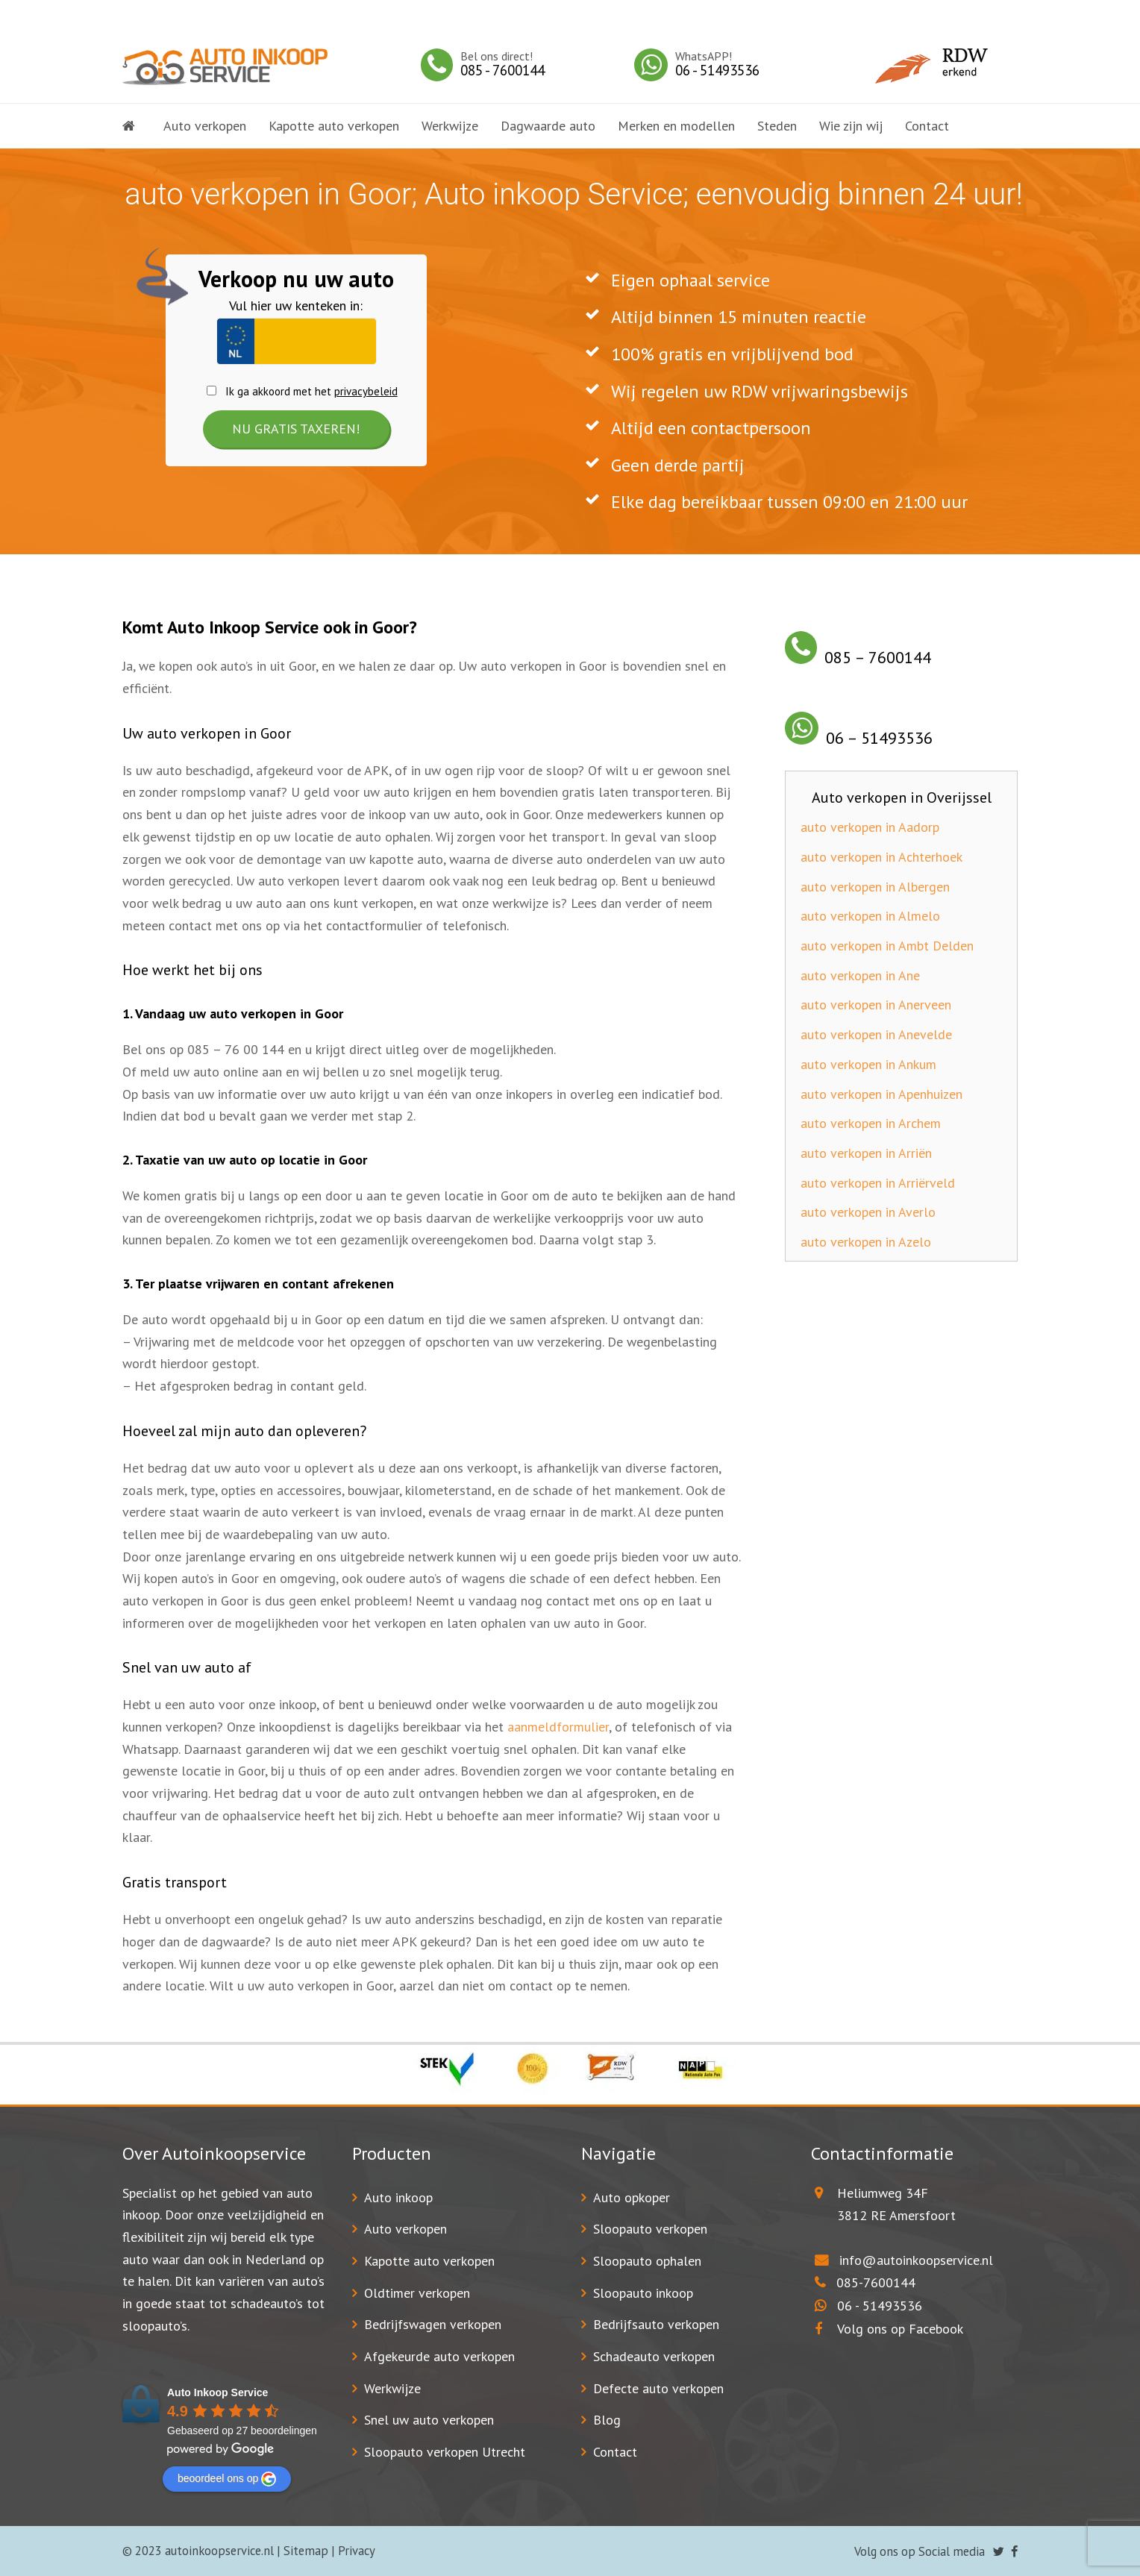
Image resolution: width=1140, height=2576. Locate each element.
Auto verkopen (405, 2228)
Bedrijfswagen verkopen (432, 2324)
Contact (615, 2451)
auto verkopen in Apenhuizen (881, 1094)
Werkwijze (392, 2388)
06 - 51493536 (879, 2305)
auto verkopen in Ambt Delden (887, 945)
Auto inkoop (398, 2197)
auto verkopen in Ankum (868, 1064)
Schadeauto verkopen (654, 2356)
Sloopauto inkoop (643, 2292)
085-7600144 (875, 2282)
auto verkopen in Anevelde (876, 1034)
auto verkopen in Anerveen (876, 1004)
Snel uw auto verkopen (429, 2419)
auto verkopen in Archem (871, 1123)
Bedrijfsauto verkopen (656, 2324)
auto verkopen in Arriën (866, 1153)
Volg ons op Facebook (889, 2328)
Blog (607, 2419)
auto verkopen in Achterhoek (881, 856)
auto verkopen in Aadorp (870, 827)
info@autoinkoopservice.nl (916, 2260)
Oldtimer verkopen (417, 2292)
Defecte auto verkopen (658, 2388)
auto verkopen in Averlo (868, 1211)
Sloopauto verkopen (650, 2228)
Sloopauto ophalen (647, 2260)
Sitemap (306, 2550)
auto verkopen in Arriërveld (878, 1182)
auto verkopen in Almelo (870, 915)
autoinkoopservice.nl (219, 2550)
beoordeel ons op (227, 2479)
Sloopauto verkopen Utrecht (444, 2451)
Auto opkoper (631, 2197)
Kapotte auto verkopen (429, 2260)
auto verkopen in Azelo (866, 1241)
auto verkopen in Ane (860, 975)
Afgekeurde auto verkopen (439, 2356)
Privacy (356, 2550)
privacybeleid (366, 391)
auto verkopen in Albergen (875, 886)
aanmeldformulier (558, 1726)
